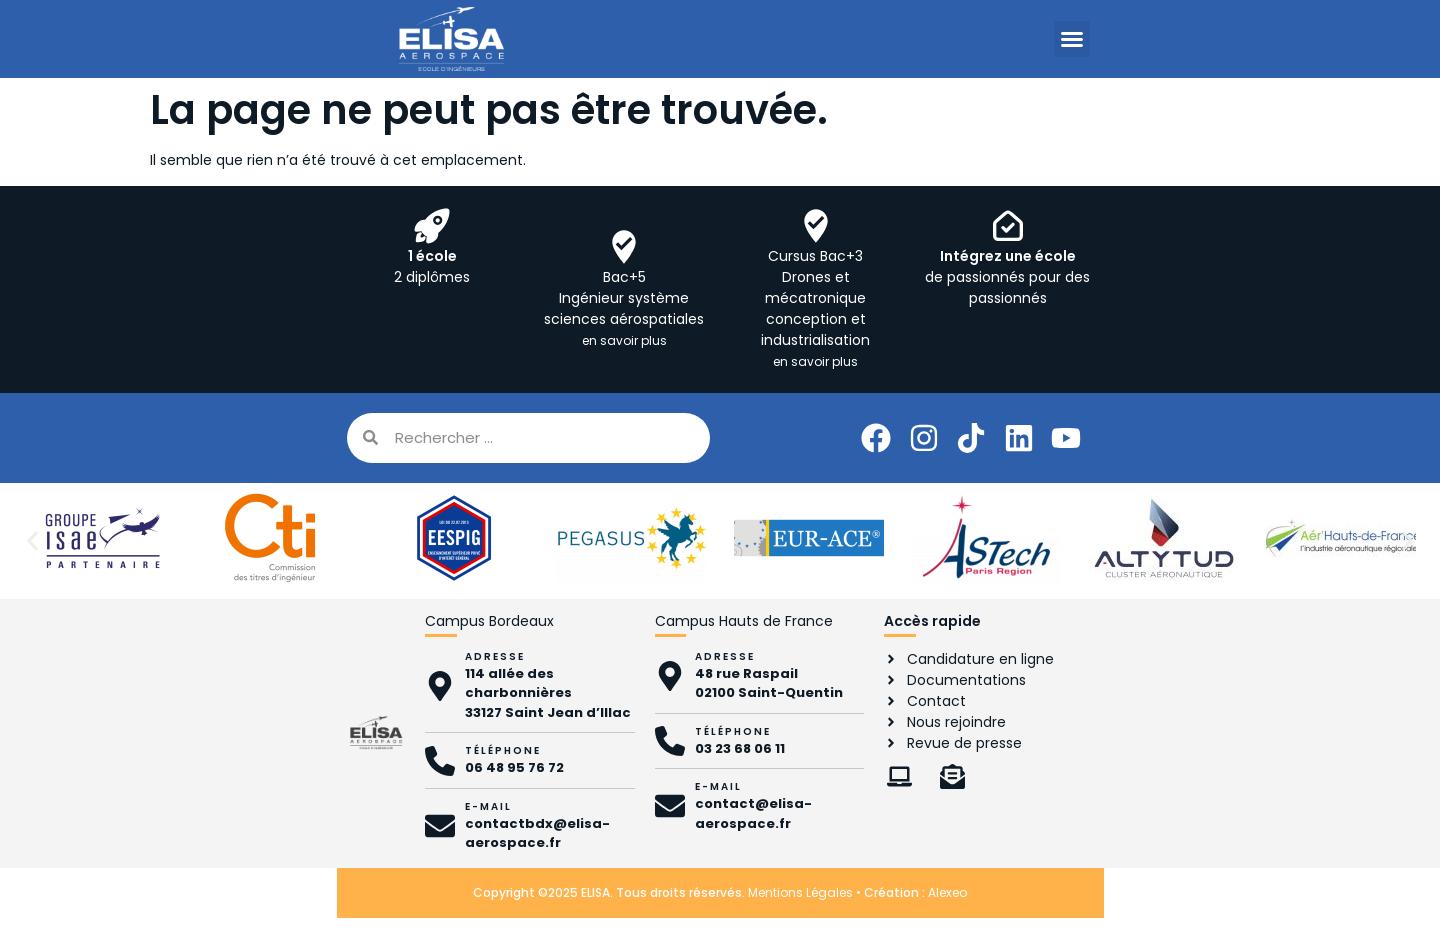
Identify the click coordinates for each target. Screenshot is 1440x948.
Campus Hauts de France (744, 621)
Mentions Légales (800, 892)
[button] (1072, 39)
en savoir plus (624, 340)
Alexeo (947, 892)
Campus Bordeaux (489, 621)
